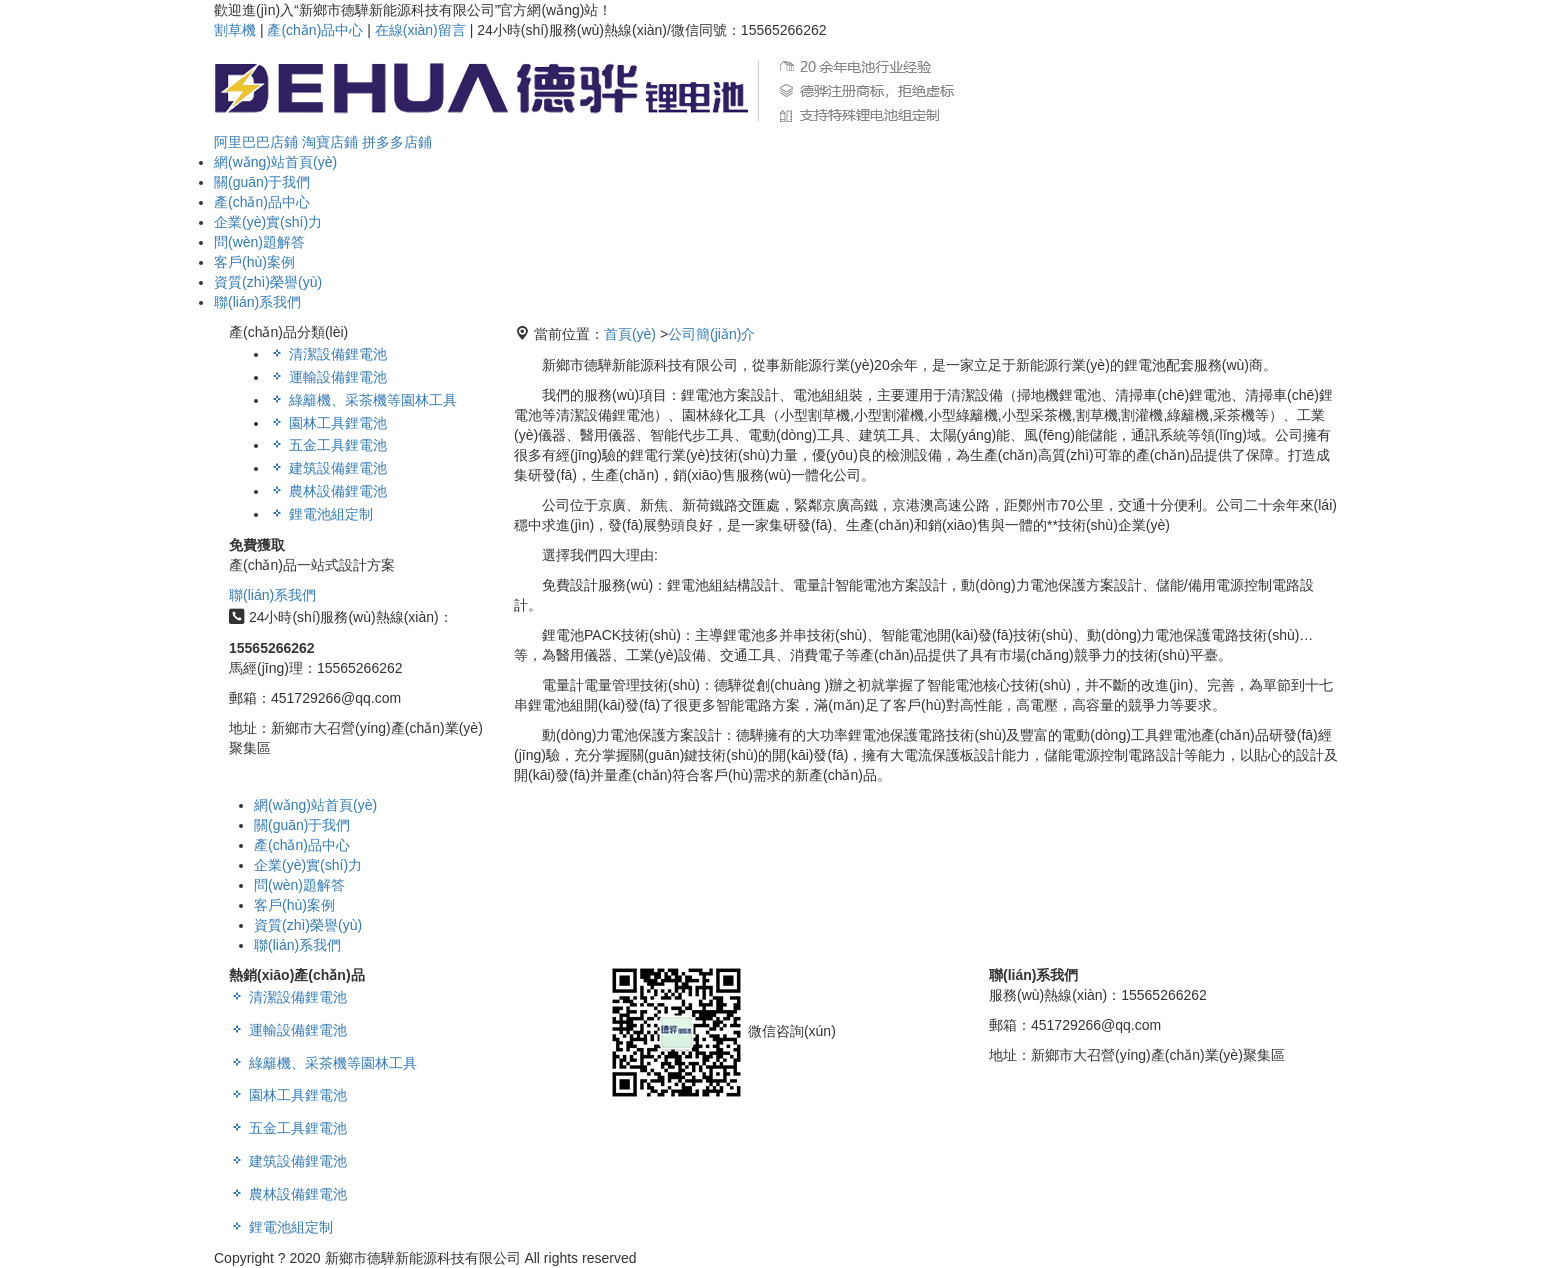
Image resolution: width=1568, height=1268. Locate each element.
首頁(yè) (630, 334)
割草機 (235, 30)
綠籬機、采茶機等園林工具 (363, 400)
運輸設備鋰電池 (328, 377)
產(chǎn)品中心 (315, 30)
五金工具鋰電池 (328, 445)
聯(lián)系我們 (272, 595)
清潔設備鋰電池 (328, 354)
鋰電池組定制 (321, 514)
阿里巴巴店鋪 (256, 142)
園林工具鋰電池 (328, 423)
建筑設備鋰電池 (328, 468)
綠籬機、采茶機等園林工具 (323, 1063)
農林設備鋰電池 (328, 491)
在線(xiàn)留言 (420, 30)
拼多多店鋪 (397, 142)
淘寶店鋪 (330, 142)
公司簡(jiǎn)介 (711, 334)
